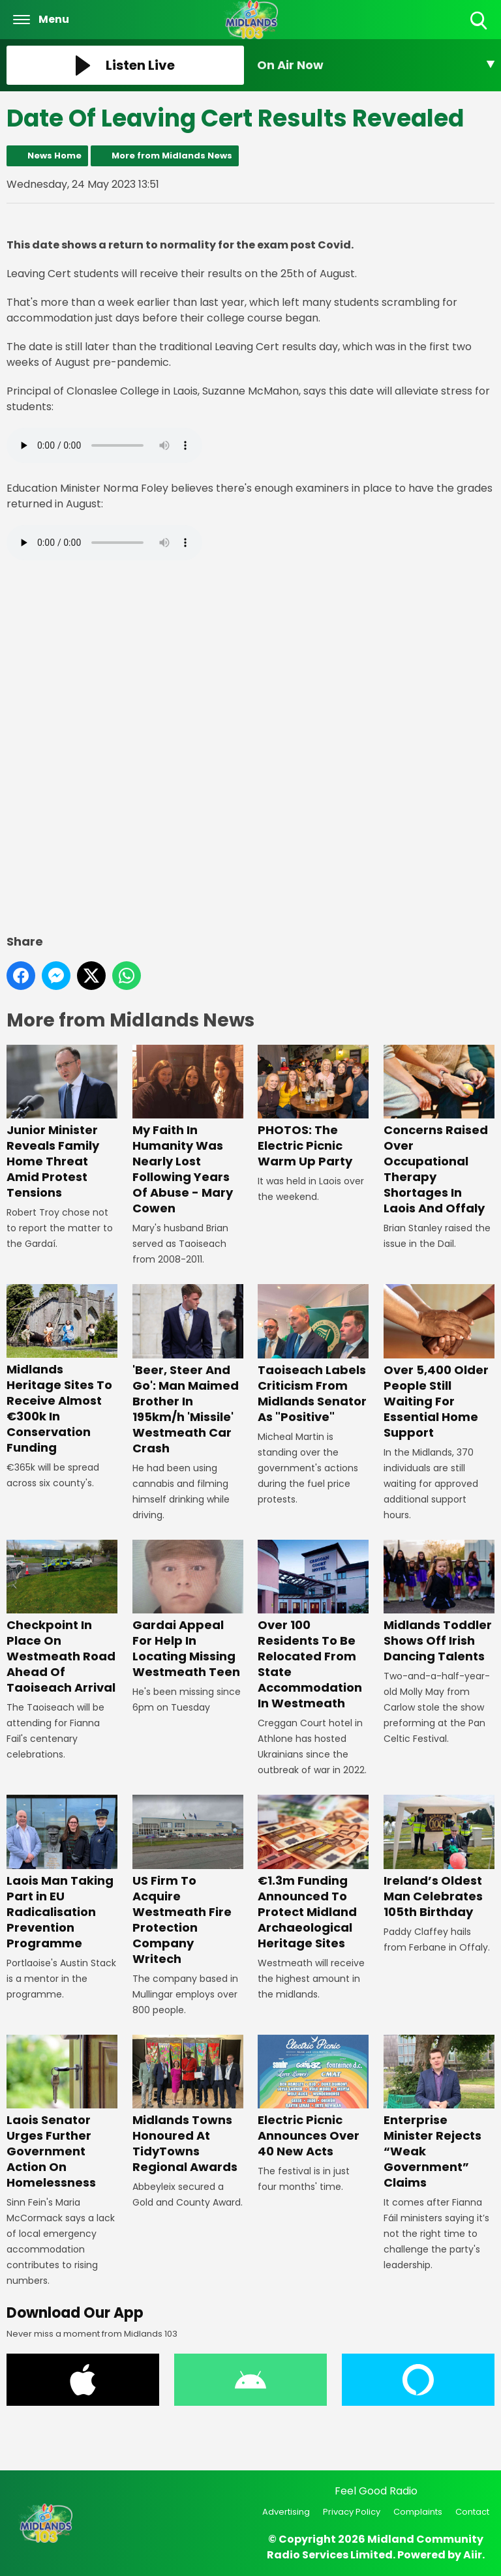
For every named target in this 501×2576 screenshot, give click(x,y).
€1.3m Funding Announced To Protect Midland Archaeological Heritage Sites (313, 1873)
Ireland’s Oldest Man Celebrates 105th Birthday (439, 1857)
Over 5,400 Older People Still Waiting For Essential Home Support (439, 1362)
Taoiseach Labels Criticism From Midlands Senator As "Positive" (313, 1354)
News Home (54, 155)
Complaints (417, 2512)
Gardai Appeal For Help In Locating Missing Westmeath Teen (187, 1610)
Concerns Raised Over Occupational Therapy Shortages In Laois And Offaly (439, 1130)
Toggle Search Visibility (480, 21)
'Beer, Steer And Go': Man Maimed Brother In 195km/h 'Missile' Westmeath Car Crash (187, 1370)
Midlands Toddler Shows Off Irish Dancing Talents (439, 1602)
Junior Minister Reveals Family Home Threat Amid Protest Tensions (62, 1123)
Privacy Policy (351, 2512)
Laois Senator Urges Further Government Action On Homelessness (62, 2113)
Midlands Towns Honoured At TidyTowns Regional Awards (187, 2105)
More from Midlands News (172, 155)
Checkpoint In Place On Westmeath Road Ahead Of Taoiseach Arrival (62, 1618)
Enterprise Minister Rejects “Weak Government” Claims (439, 2113)
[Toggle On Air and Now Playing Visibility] (375, 65)
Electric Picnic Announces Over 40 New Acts (313, 2097)
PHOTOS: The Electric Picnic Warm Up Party (313, 1107)
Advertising (286, 2512)
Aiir (472, 2554)
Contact (472, 2512)
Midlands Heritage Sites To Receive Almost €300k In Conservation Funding (62, 1370)
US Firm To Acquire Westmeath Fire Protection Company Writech (187, 1880)
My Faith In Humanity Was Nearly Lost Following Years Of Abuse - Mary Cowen (187, 1130)
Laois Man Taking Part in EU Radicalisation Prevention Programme (62, 1873)
